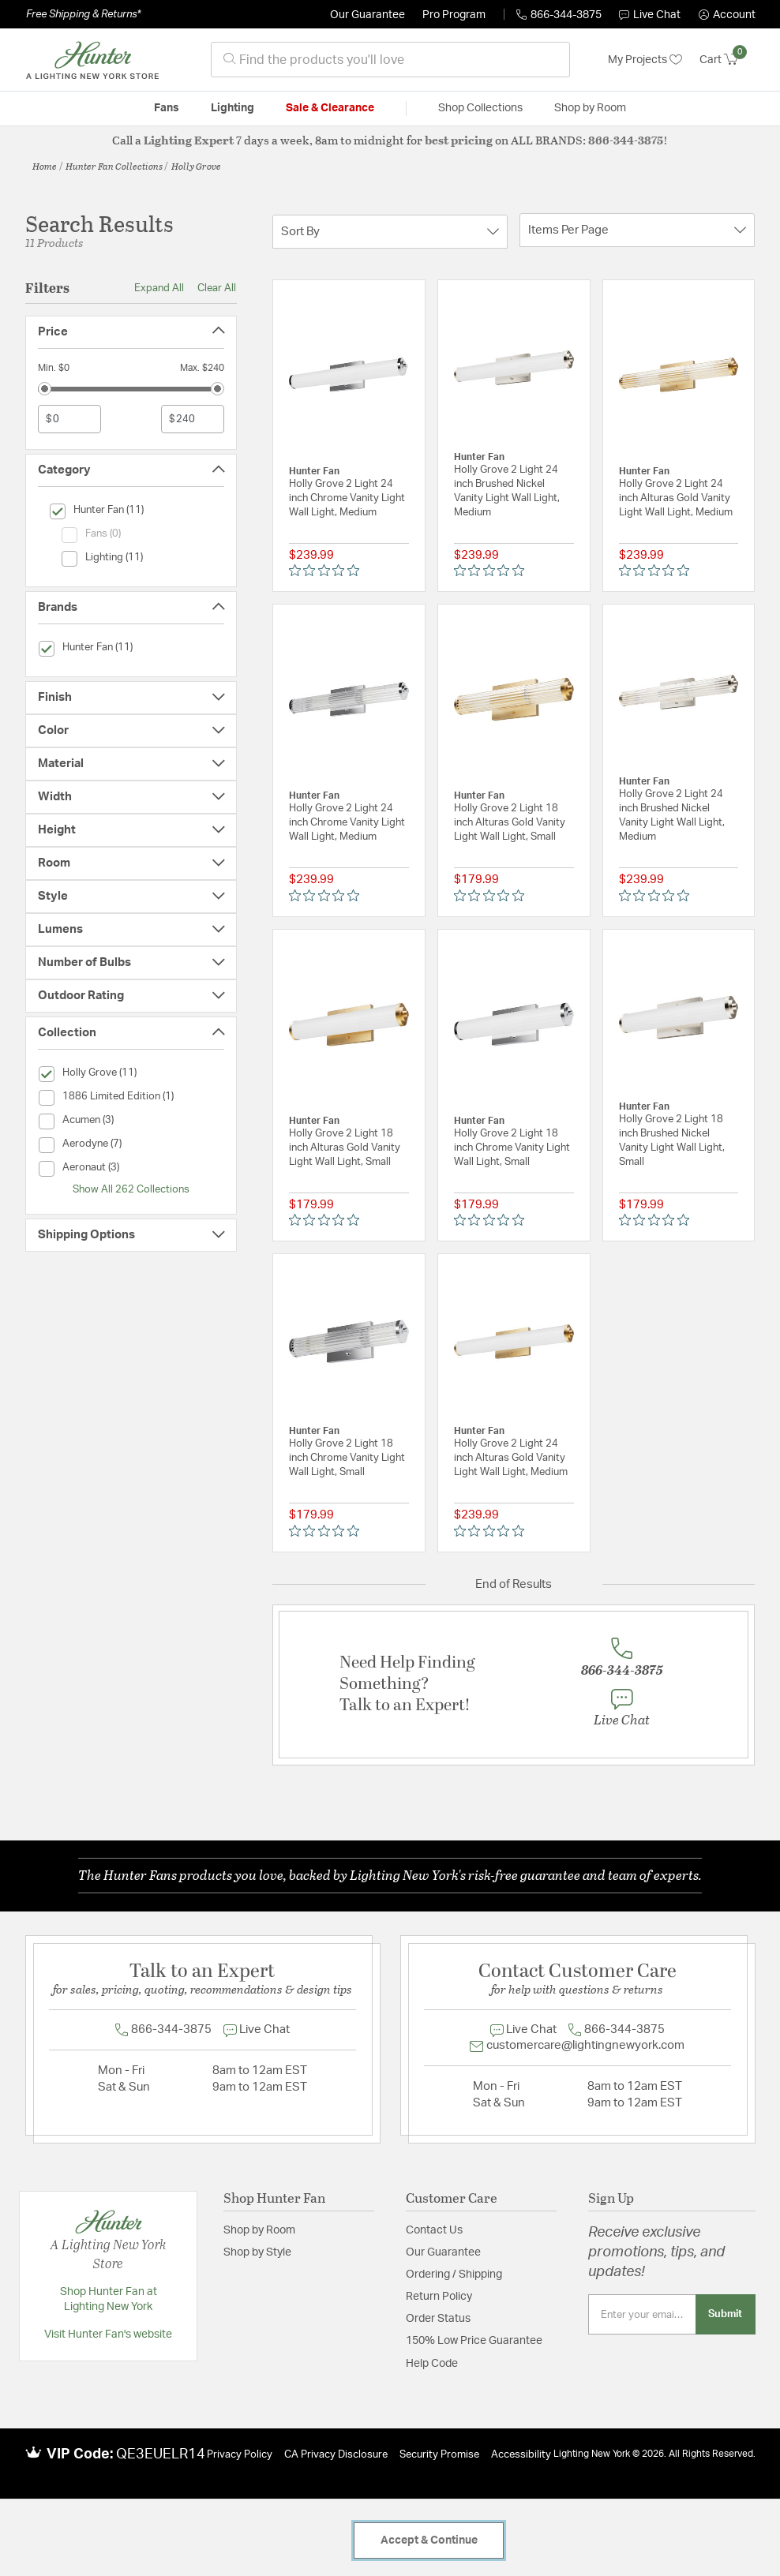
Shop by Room (259, 2230)
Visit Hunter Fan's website (108, 2334)
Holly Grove (196, 166)
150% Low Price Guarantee (474, 2340)
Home (44, 166)
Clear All (216, 288)
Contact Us (434, 2230)
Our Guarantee (367, 15)
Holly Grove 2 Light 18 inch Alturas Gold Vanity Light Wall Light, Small (509, 822)
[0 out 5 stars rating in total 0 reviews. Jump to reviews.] (328, 571)
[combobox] (390, 59)
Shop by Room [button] (590, 108)
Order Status (438, 2318)
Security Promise (439, 2455)
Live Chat (650, 15)
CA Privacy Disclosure (336, 2455)
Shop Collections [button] (480, 108)
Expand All (159, 288)
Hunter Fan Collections (114, 166)
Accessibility (521, 2455)
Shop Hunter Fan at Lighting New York (108, 2299)
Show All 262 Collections (131, 1189)
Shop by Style (257, 2252)
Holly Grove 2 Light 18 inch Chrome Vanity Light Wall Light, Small (512, 1148)
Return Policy (439, 2296)
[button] (727, 15)
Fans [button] (166, 108)
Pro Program (454, 15)
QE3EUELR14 (160, 2454)
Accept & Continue (429, 2540)
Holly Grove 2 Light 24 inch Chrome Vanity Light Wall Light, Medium (347, 498)
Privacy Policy (239, 2455)
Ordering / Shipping (454, 2274)
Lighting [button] (232, 108)
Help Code (432, 2363)
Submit (725, 2314)
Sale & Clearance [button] (330, 108)
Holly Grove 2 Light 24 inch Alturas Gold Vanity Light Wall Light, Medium (676, 498)
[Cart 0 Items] (727, 60)
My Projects (645, 60)
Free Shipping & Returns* (83, 14)
